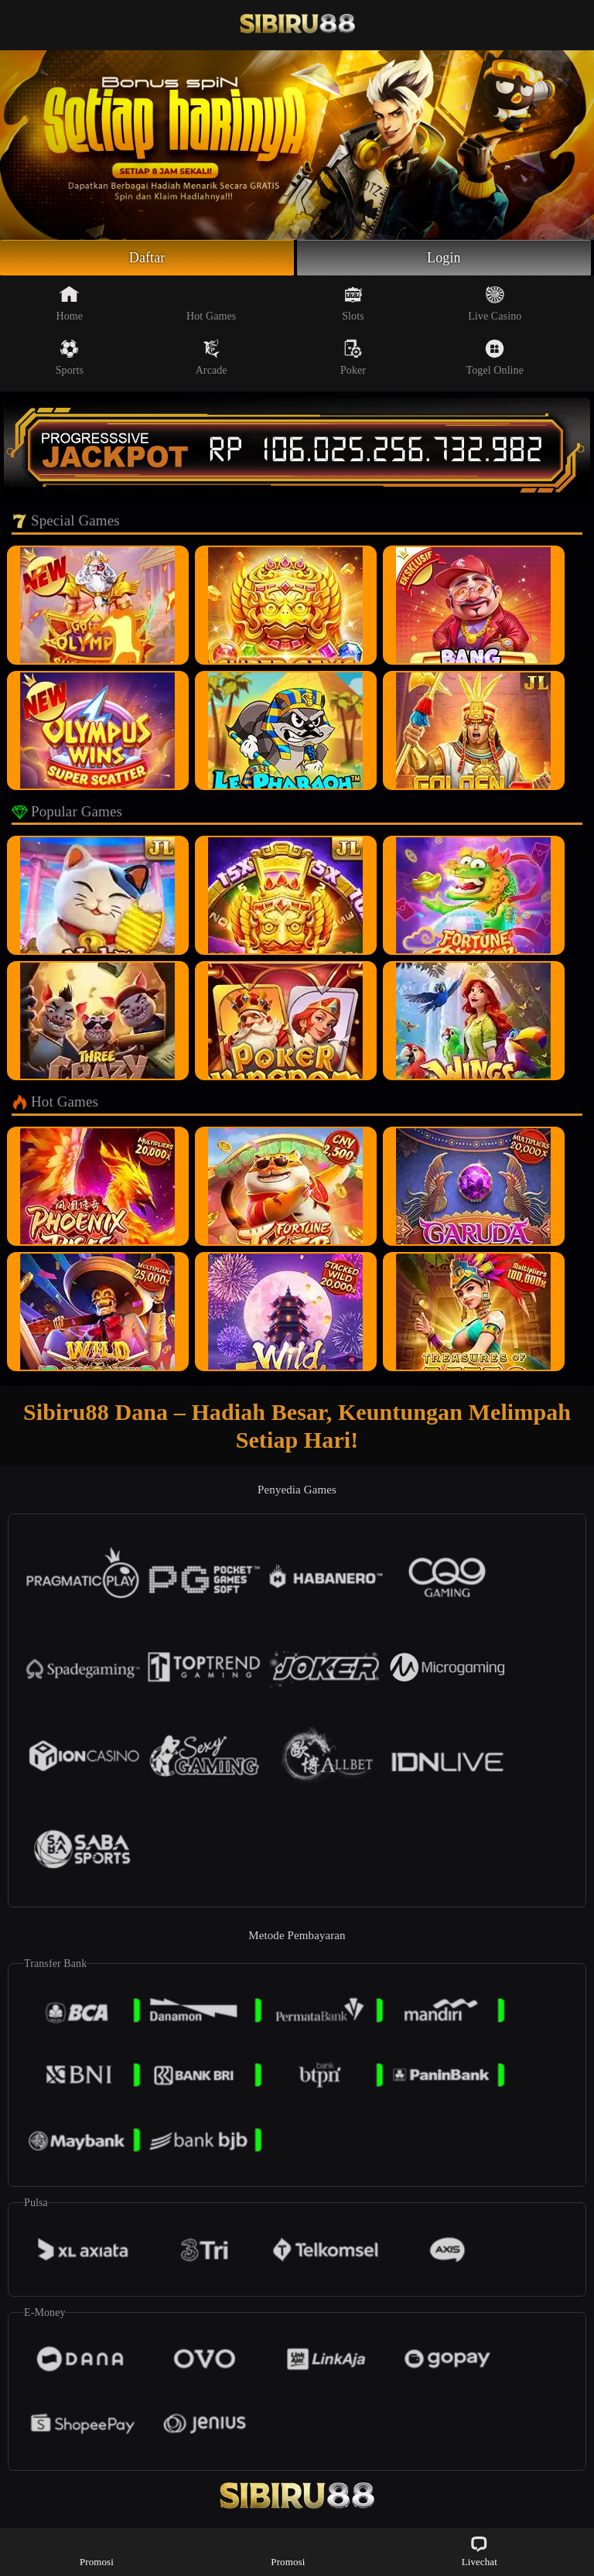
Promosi (97, 2550)
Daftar (147, 257)
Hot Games (211, 303)
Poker (353, 357)
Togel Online (495, 357)
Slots (353, 303)
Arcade (211, 357)
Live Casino (494, 303)
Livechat (479, 2550)
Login (444, 257)
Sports (70, 357)
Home (70, 303)
